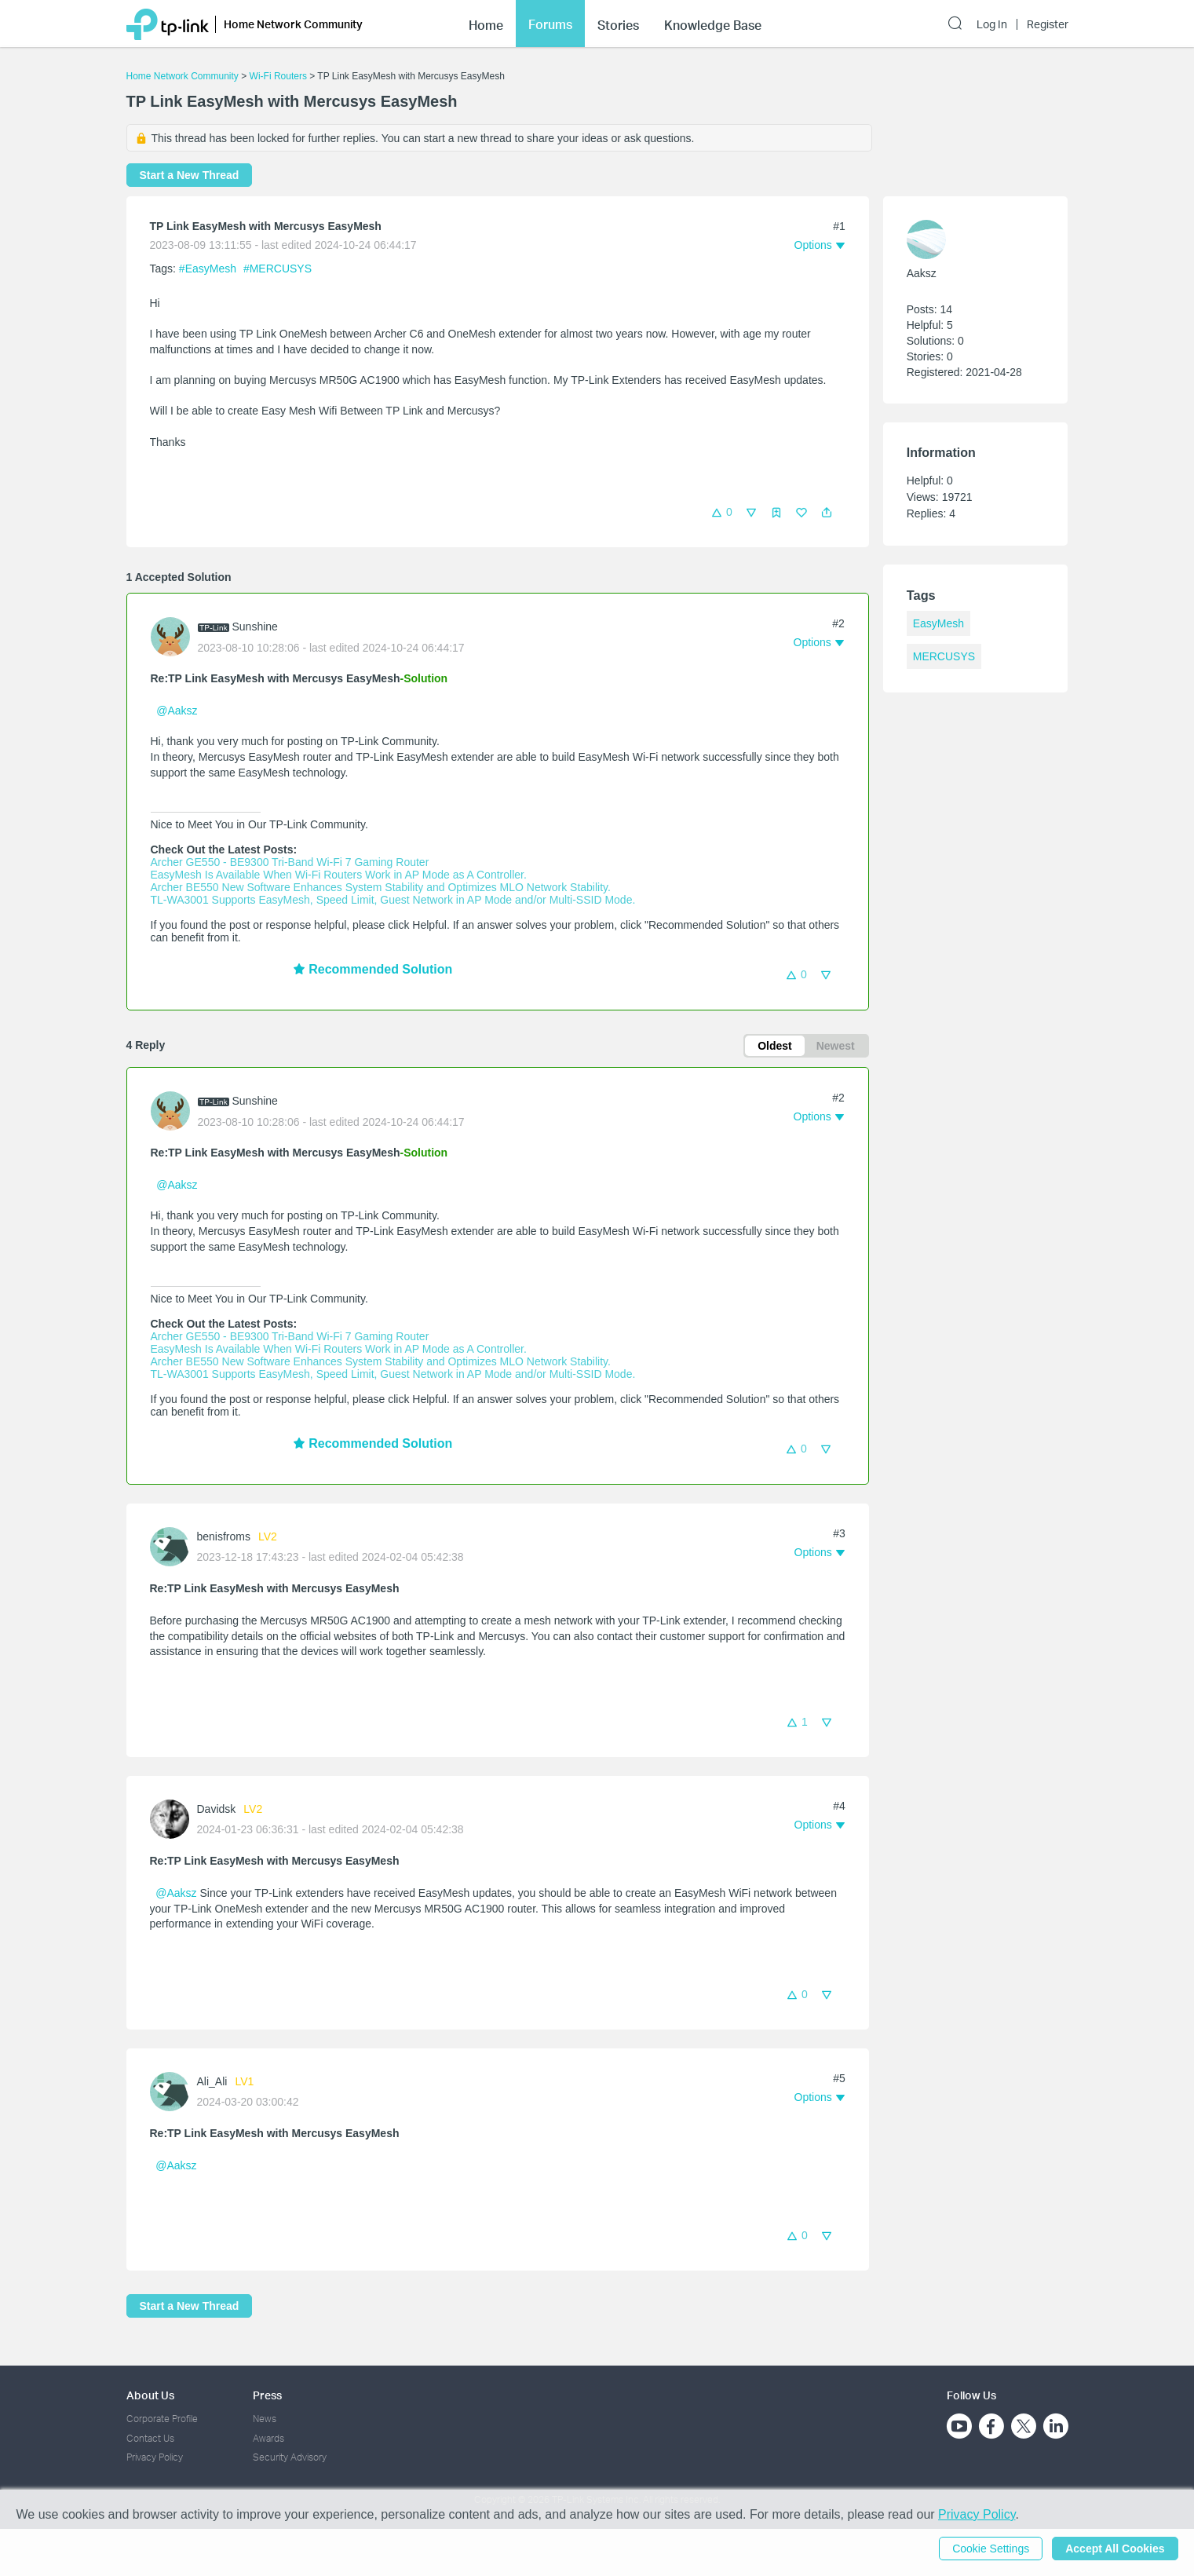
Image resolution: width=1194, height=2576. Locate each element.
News (264, 2418)
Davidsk (216, 1809)
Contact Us (150, 2438)
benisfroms (223, 1536)
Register (1047, 24)
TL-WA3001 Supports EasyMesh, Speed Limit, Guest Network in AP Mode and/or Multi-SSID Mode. (393, 899)
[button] (826, 512)
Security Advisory (290, 2457)
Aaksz (922, 273)
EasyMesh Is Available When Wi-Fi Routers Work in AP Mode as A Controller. (339, 874)
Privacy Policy (154, 2457)
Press (267, 2395)
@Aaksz (176, 710)
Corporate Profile (162, 2418)
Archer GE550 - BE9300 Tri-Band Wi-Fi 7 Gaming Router (290, 862)
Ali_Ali (212, 2081)
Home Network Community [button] (293, 24)
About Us (150, 2395)
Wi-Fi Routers (280, 76)
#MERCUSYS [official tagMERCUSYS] (277, 268)
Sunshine (255, 626)
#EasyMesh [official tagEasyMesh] (209, 268)
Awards (268, 2438)
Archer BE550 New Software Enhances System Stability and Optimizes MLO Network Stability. (381, 887)
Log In (992, 24)
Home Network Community (182, 76)
